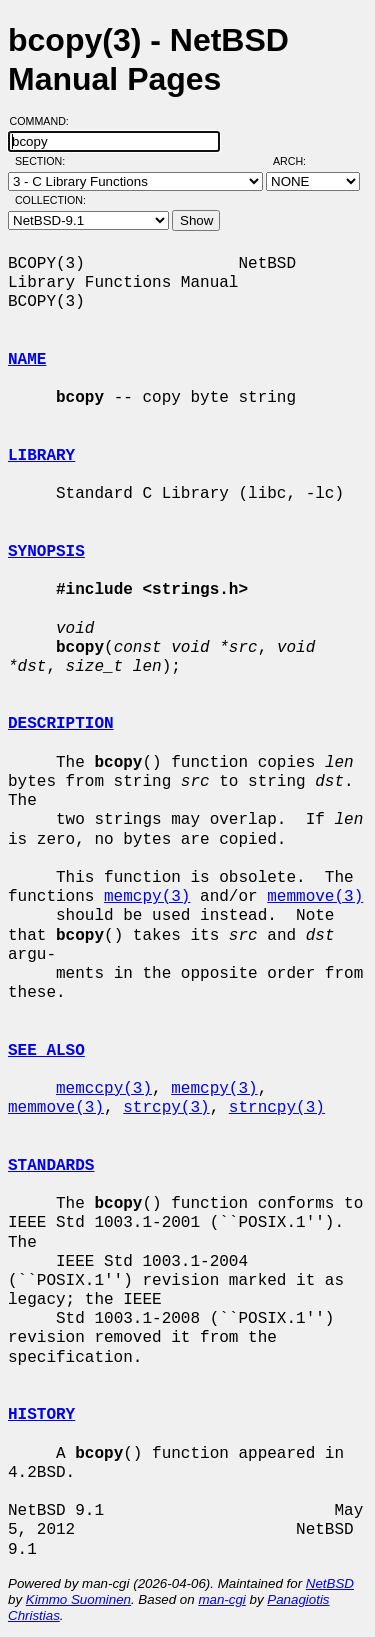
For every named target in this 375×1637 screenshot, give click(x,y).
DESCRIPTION (61, 724)
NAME (27, 360)
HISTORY (41, 1415)
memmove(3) (315, 897)
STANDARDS (51, 1166)
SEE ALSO (46, 1051)
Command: (45, 121)
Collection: (50, 200)
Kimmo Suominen (78, 1599)
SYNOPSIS (46, 552)
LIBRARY (41, 456)
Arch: (298, 161)
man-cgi (221, 1599)
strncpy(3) (277, 1108)
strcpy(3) (166, 1108)
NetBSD (330, 1583)
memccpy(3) (104, 1089)
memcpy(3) (147, 897)
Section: (44, 161)
